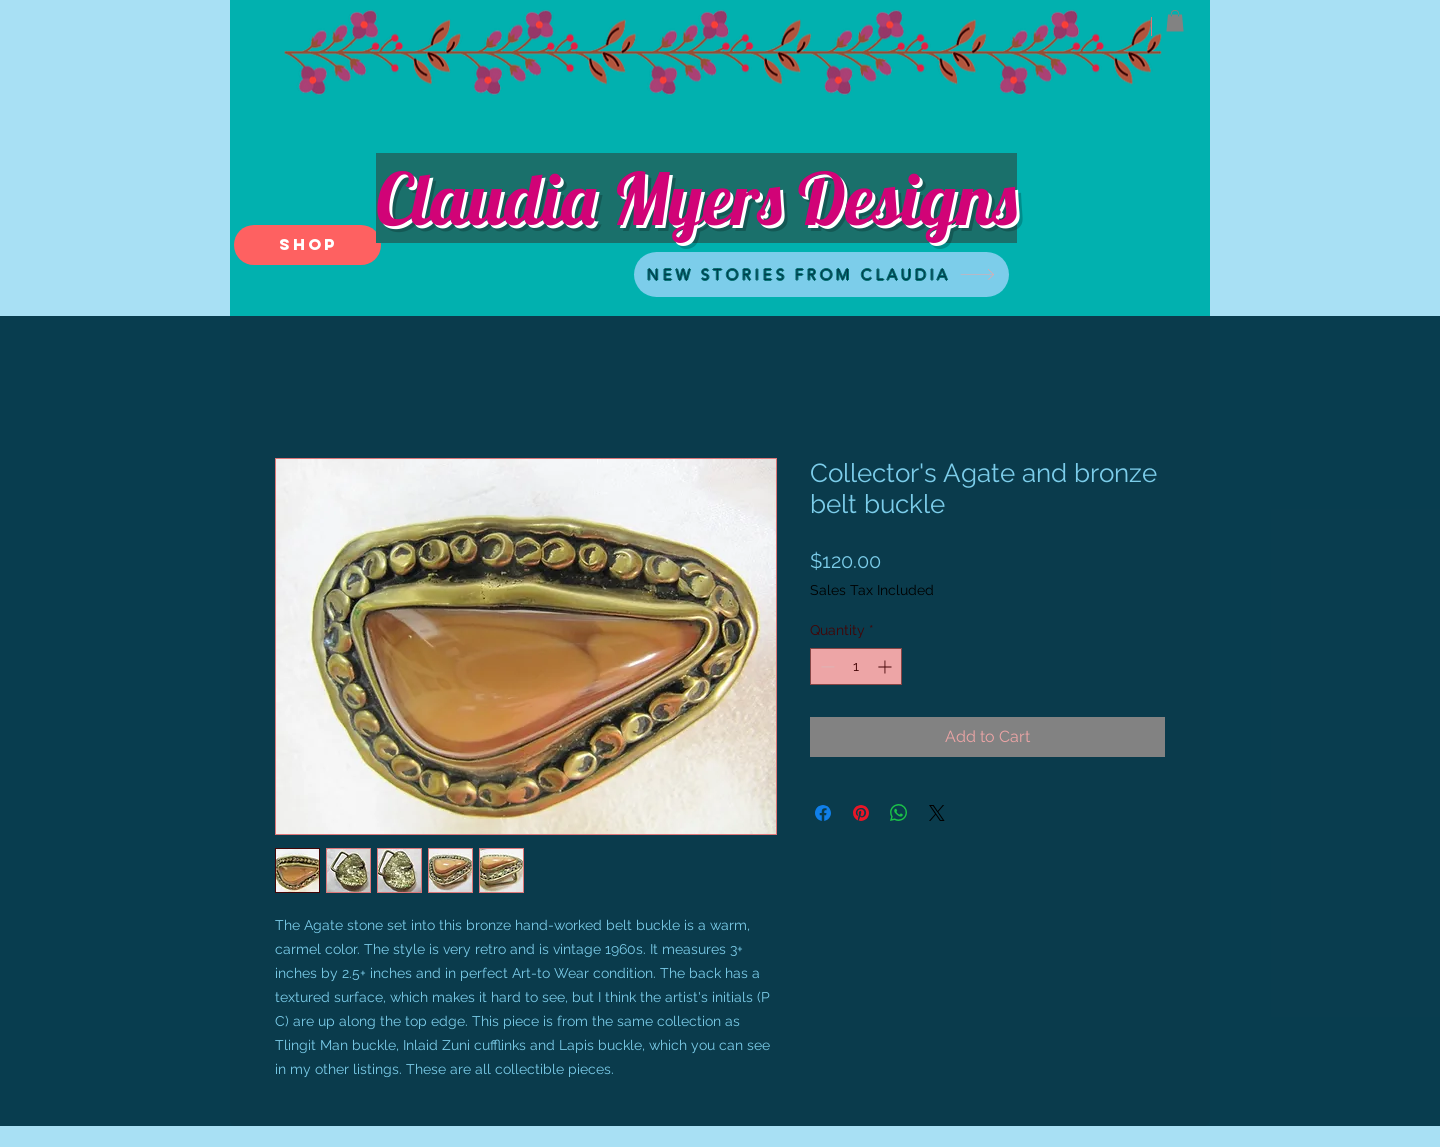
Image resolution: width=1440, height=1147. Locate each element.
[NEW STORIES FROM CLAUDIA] (821, 274)
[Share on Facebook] (823, 813)
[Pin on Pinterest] (861, 813)
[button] (1175, 21)
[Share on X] (937, 813)
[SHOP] (307, 245)
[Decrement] (825, 666)
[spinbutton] (856, 666)
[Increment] (886, 666)
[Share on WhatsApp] (899, 813)
